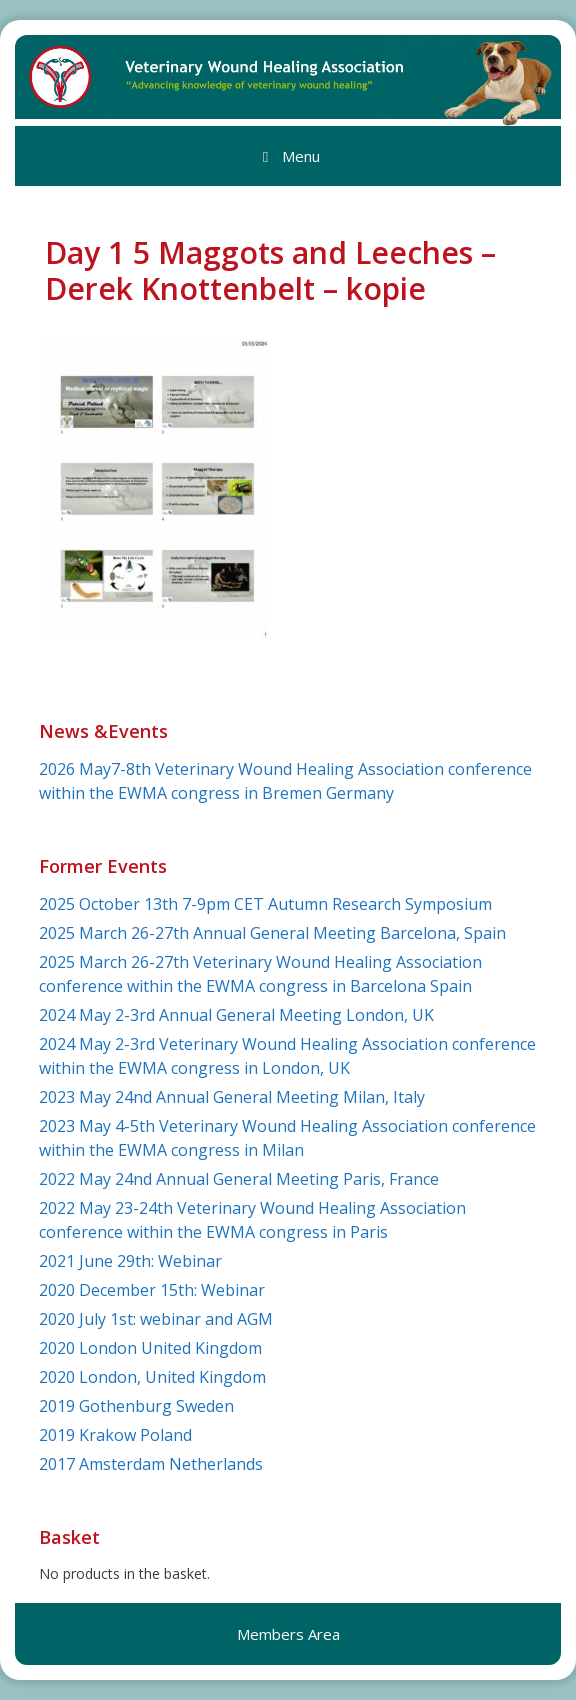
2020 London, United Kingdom (152, 1377)
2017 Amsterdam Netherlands (151, 1464)
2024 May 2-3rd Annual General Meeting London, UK (236, 1015)
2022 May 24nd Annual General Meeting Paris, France (239, 1179)
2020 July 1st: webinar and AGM (156, 1319)
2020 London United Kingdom (150, 1348)
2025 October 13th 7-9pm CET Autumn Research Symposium (265, 904)
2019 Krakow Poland (115, 1435)
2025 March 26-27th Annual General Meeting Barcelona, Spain (272, 933)
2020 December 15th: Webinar (152, 1290)
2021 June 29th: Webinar (130, 1261)
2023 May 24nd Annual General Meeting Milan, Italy (232, 1097)
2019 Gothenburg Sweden (136, 1406)
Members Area (288, 1634)
